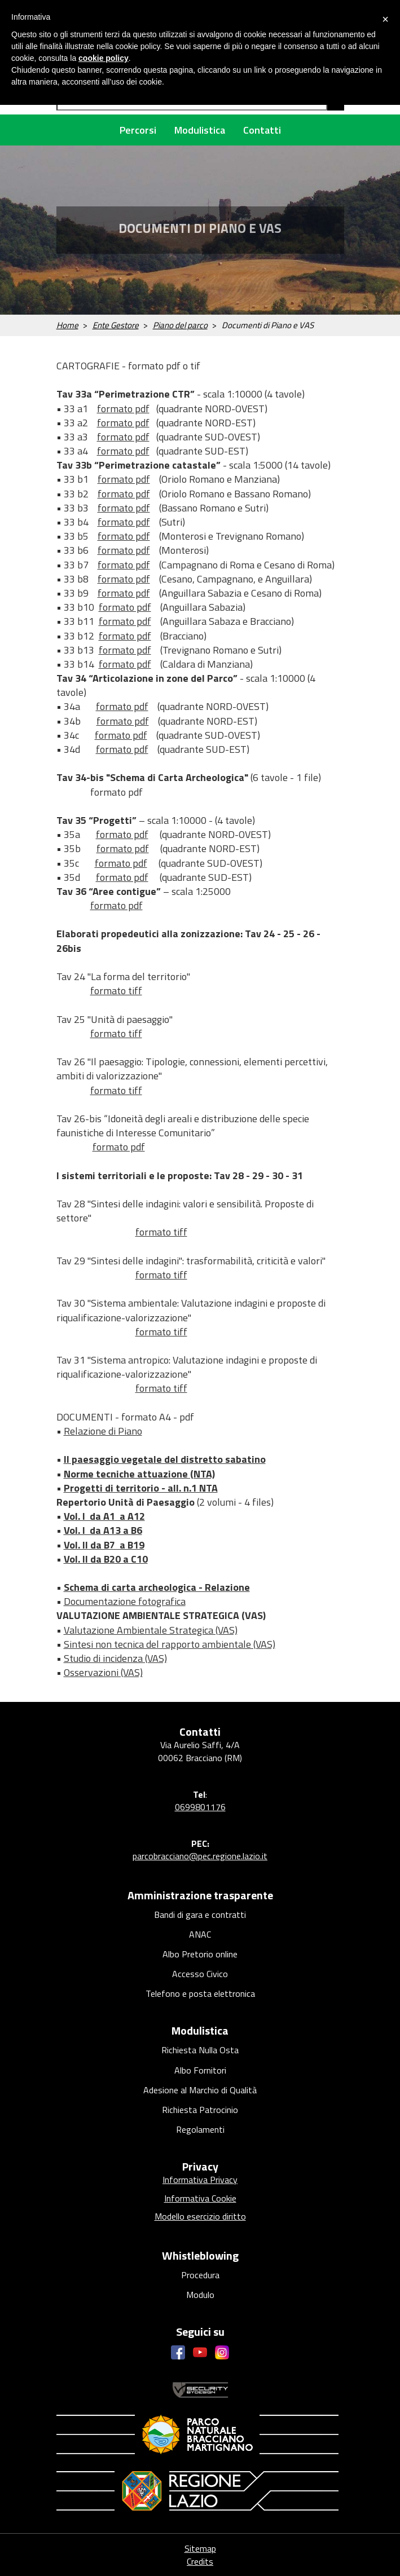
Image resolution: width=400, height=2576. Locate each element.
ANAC (200, 1934)
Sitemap (200, 2548)
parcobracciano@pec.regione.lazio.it (200, 1856)
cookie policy (103, 58)
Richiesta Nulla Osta (200, 2050)
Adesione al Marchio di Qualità (200, 2090)
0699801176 (200, 1807)
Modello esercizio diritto (200, 2216)
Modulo (200, 2294)
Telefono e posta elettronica (200, 1993)
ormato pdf (125, 422)
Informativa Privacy (200, 2179)
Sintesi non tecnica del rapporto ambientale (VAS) (169, 1644)
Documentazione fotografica (125, 1601)
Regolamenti (200, 2129)
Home (67, 325)
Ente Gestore (116, 325)
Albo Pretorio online (200, 1954)
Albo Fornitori (200, 2070)
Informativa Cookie (200, 2198)
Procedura (200, 2275)
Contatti (262, 130)
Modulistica (199, 130)
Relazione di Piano (103, 1431)
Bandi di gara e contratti (200, 1914)
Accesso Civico (200, 1973)
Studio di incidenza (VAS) (115, 1658)
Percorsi (138, 130)
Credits (200, 2561)
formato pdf (123, 408)
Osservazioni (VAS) (103, 1672)
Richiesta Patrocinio (200, 2109)
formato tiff (116, 990)
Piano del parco (180, 325)
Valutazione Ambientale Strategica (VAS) (151, 1630)
